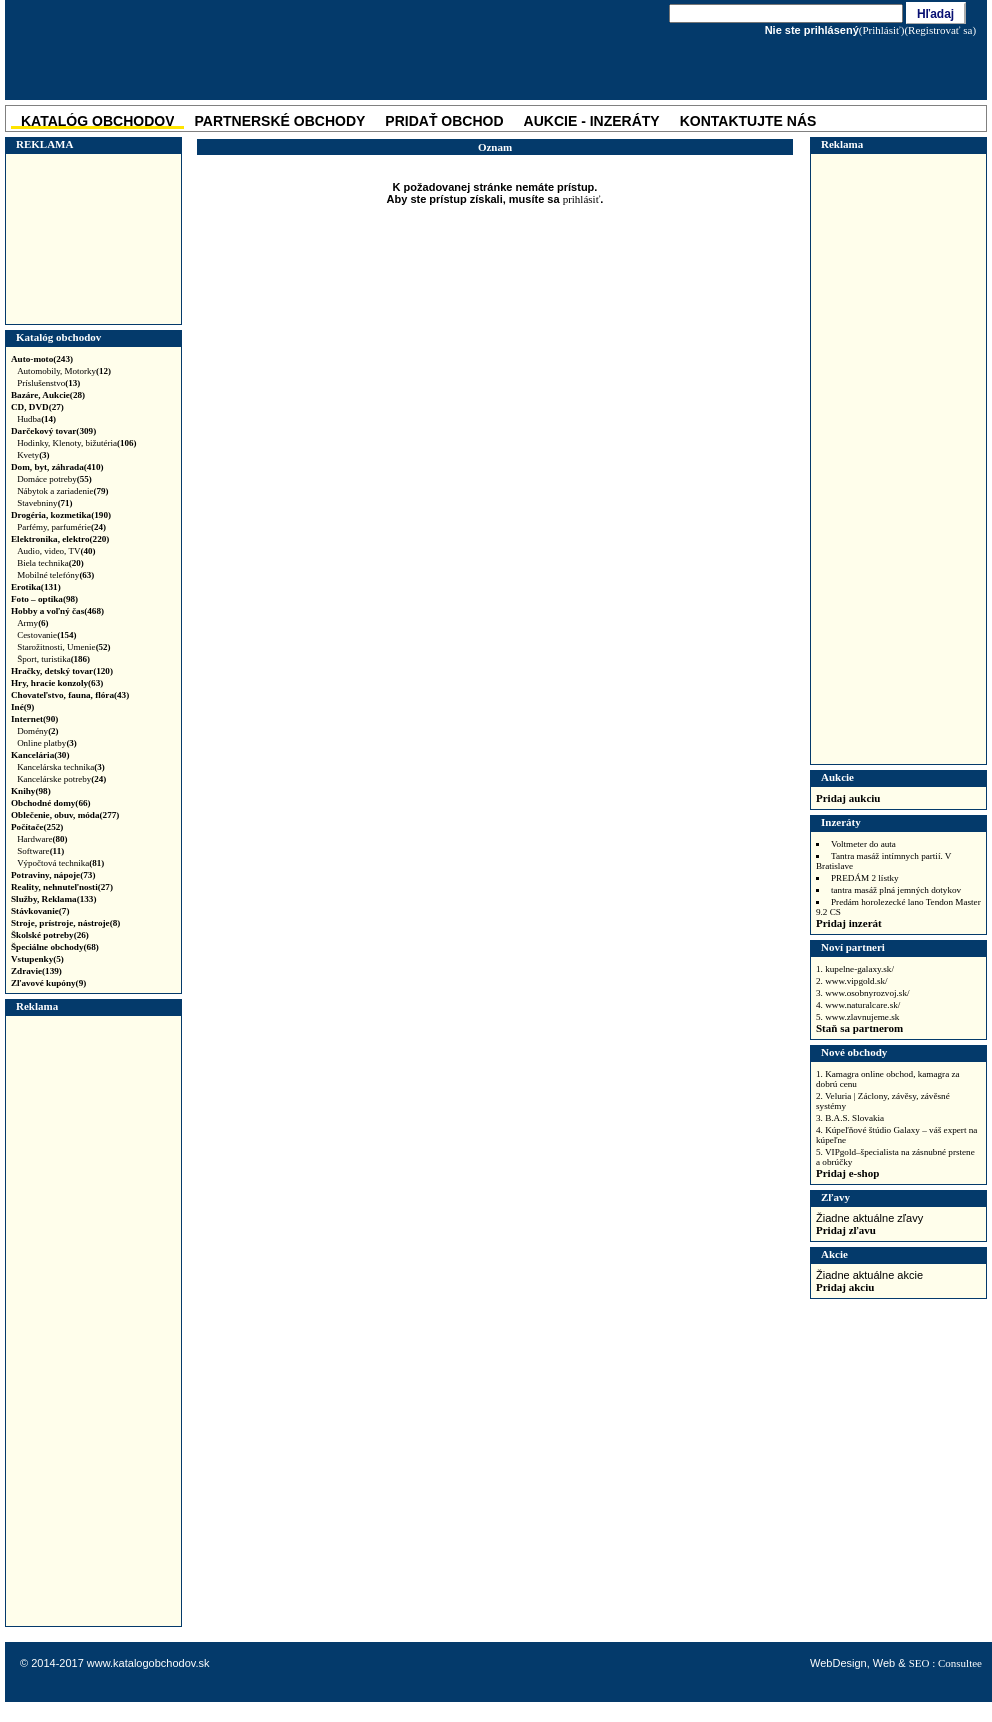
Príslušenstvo (48, 383)
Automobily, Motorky (64, 371)
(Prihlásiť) (882, 30)
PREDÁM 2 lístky (865, 878)
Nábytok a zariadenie (62, 491)
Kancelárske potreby (61, 779)
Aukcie (837, 777)
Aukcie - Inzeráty (592, 121)
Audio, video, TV (56, 551)
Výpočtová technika (60, 863)
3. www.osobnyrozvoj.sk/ (863, 993)
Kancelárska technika (61, 767)
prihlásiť (582, 199)
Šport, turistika (53, 659)
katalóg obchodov (97, 121)
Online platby (47, 743)
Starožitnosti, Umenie (64, 647)
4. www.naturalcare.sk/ (858, 1005)
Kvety (33, 455)
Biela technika (50, 563)
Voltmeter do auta (863, 844)
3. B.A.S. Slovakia (850, 1118)
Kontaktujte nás (748, 121)
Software (40, 851)
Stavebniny (45, 503)
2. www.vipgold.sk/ (852, 981)
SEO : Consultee (945, 1663)
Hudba (36, 419)
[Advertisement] (91, 239)
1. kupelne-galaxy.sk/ (855, 969)
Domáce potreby (54, 479)
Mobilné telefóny (55, 575)
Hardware (42, 839)
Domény (38, 731)
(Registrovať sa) (940, 30)
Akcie (834, 1254)
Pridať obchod (444, 121)
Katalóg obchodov (58, 337)
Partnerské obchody (279, 121)
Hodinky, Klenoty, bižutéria (76, 443)
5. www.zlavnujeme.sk (857, 1017)
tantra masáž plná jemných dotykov (896, 890)
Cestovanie (47, 635)
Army (33, 623)
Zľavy (835, 1197)
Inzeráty (841, 822)
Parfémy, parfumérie (61, 527)
